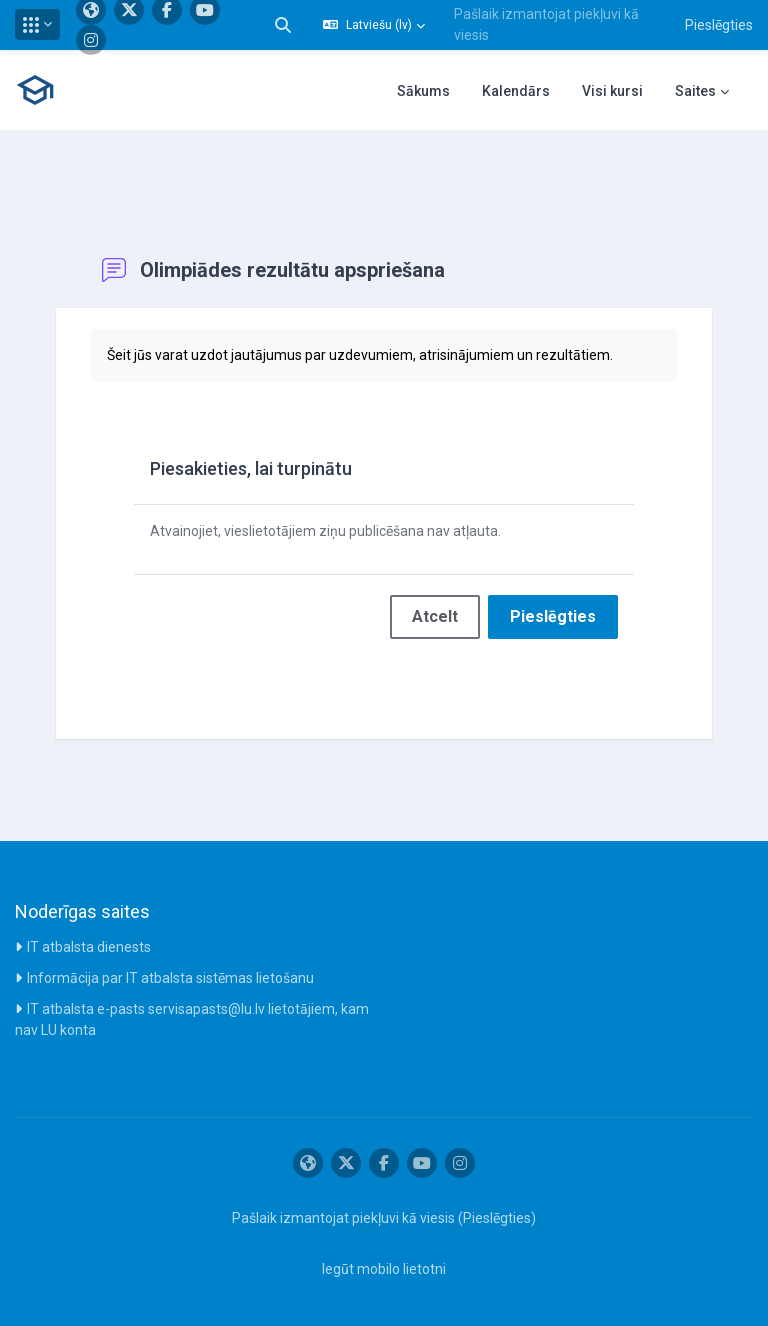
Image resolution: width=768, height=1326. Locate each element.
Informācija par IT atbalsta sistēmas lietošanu (170, 978)
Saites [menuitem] (695, 91)
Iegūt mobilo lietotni (384, 1269)
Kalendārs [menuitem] (516, 91)
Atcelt (435, 616)
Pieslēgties (719, 25)
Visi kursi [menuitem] (612, 91)
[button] (37, 24)
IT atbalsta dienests (89, 947)
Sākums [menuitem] (423, 91)
